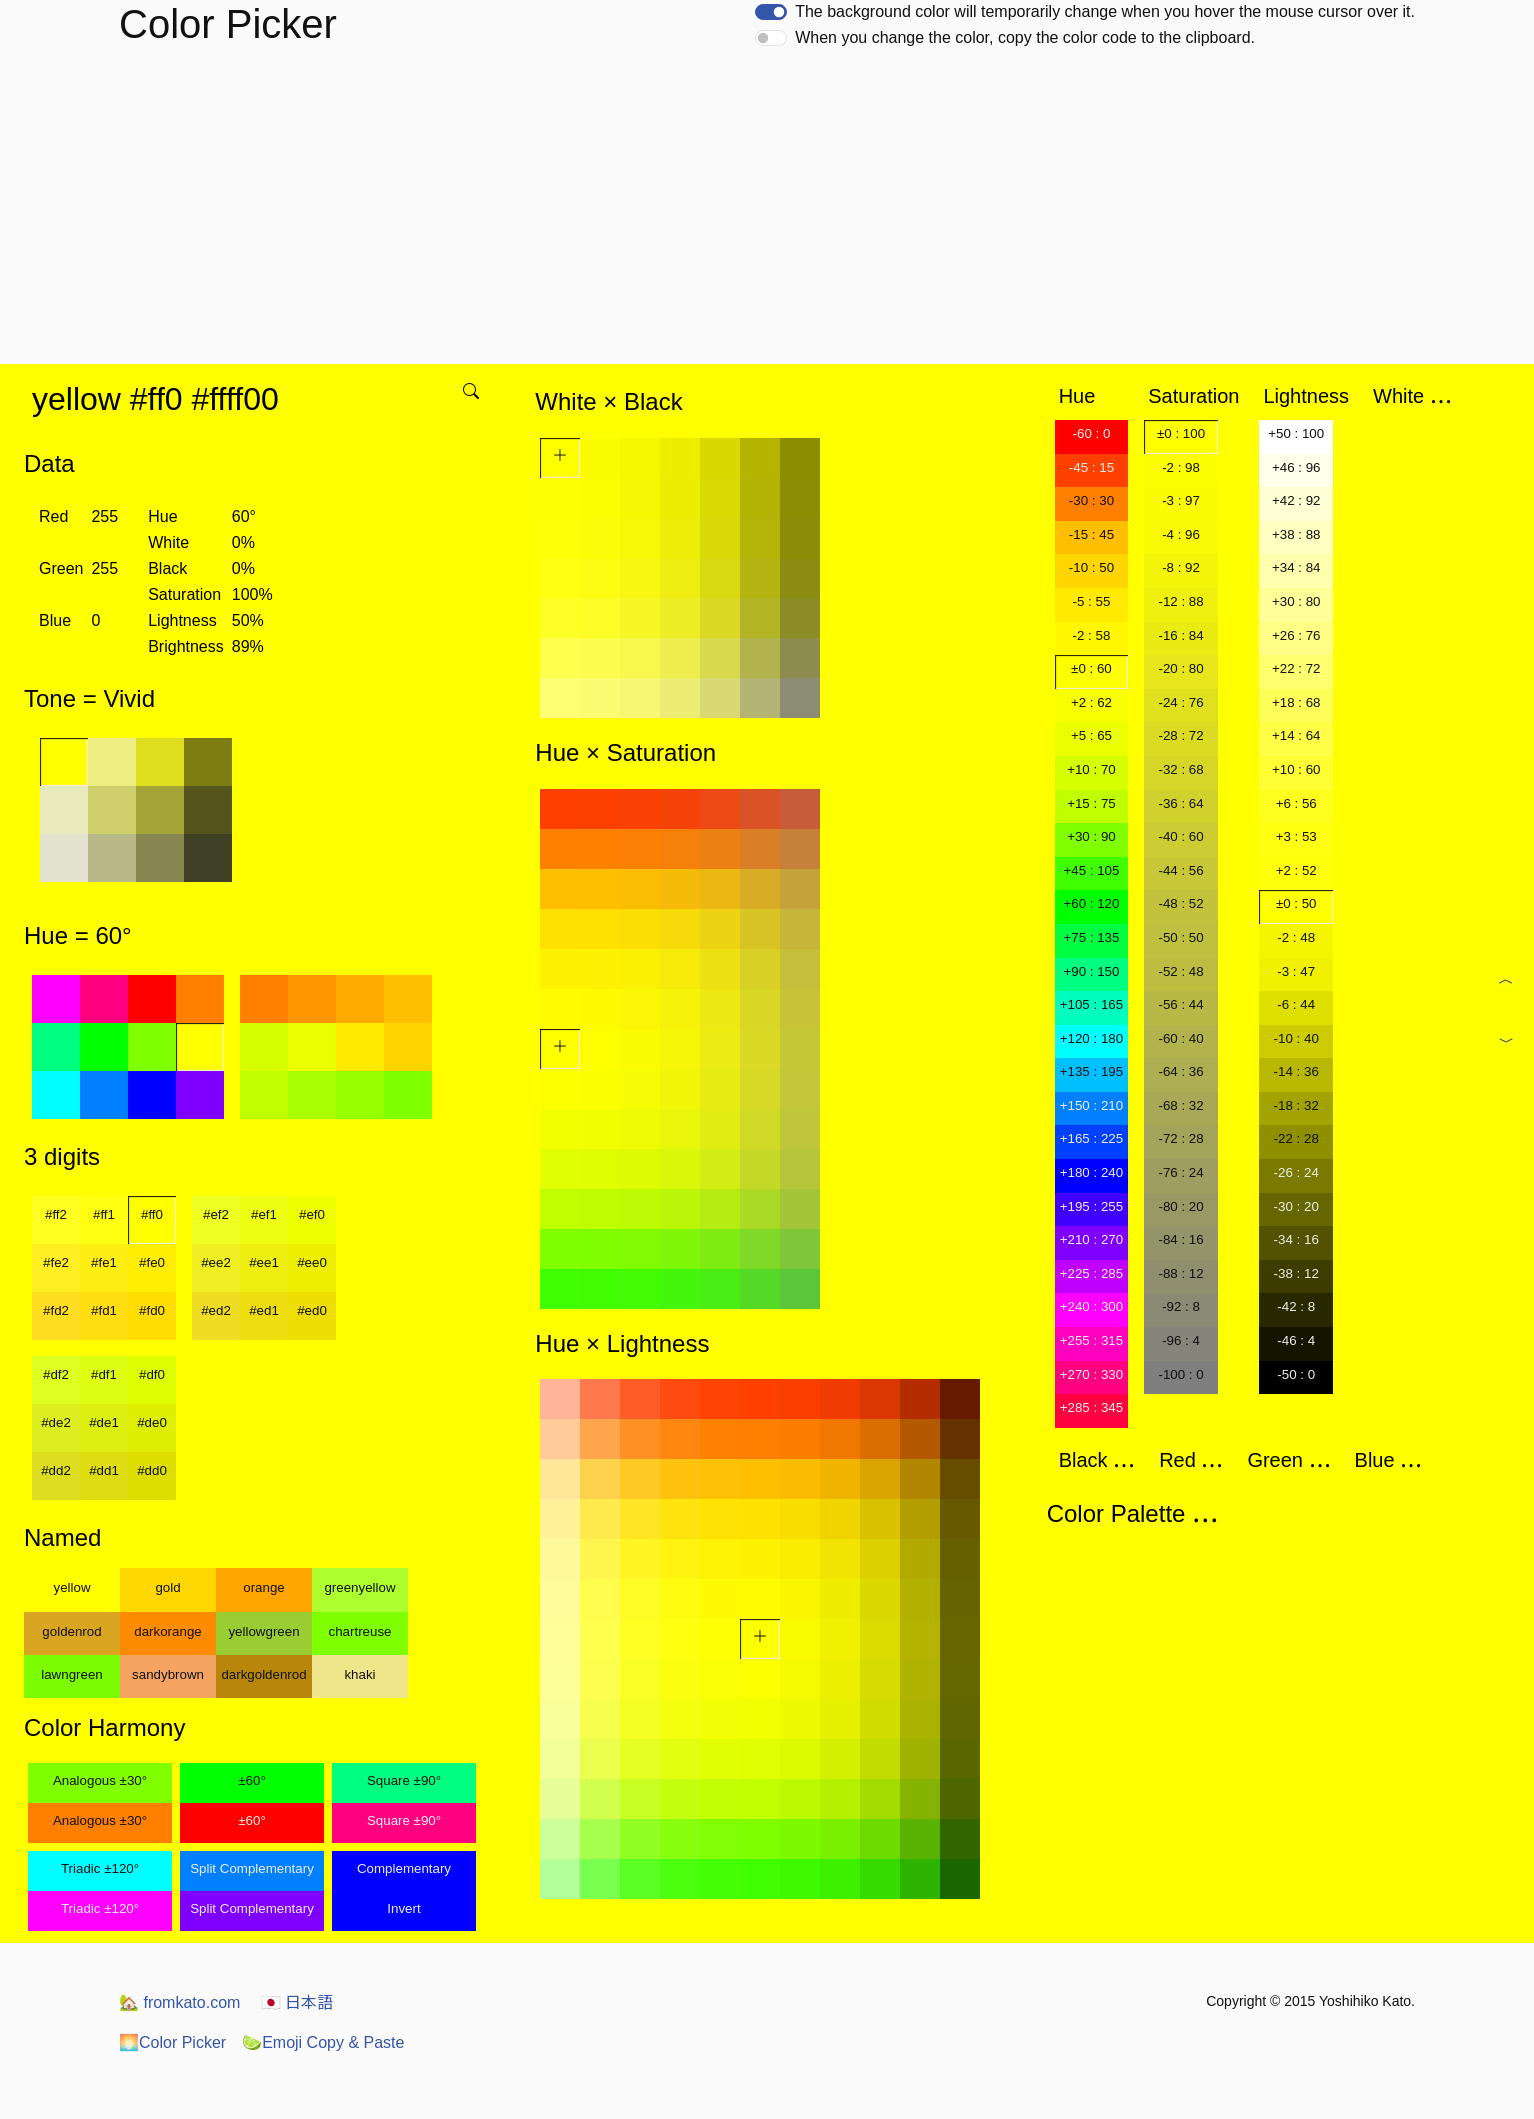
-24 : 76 (1180, 702)
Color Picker (172, 2042)
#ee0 (312, 1262)
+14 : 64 (1296, 735)
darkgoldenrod (263, 1674)
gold (167, 1587)
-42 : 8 (1296, 1306)
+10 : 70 (1091, 769)
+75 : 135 (1091, 937)
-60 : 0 (1092, 433)
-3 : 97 (1181, 500)
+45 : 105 (1091, 870)
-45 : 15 (1091, 467)
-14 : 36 (1296, 1071)
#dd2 (56, 1470)
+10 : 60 (1296, 769)
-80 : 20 (1180, 1206)
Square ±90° (404, 1780)
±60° (251, 1780)
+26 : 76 (1296, 635)
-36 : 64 (1180, 803)
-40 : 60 (1180, 836)
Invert (403, 1908)
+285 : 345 (1091, 1407)
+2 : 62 (1091, 702)
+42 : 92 (1296, 500)
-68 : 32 (1180, 1105)
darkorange (167, 1631)
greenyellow (359, 1587)
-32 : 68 (1180, 769)
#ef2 (216, 1214)
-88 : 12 (1180, 1273)
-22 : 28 (1296, 1138)
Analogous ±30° (100, 1780)
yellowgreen (263, 1631)
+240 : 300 (1091, 1306)
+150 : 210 (1091, 1105)
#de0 (152, 1422)
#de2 (56, 1422)
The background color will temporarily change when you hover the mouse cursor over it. (1105, 11)
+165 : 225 (1091, 1138)
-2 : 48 (1296, 937)
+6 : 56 (1296, 803)
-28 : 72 (1180, 735)
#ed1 (264, 1310)
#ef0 (312, 1214)
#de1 (104, 1422)
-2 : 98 (1181, 467)
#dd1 (104, 1470)
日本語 (297, 2002)
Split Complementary (252, 1868)
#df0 (152, 1374)
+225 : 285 (1091, 1273)
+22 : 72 (1296, 668)
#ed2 (216, 1310)
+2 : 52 (1296, 870)
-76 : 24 (1180, 1172)
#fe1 (104, 1262)
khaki (359, 1674)
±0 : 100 (1181, 433)
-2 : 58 (1092, 635)
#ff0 (152, 1214)
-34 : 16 (1296, 1239)
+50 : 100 (1296, 433)
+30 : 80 (1296, 601)
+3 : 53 (1296, 836)
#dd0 (152, 1470)
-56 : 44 (1180, 1004)
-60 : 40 (1180, 1038)
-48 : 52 (1180, 903)
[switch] (771, 12)
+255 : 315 (1091, 1340)
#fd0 (152, 1310)
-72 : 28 (1180, 1138)
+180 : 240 (1091, 1172)
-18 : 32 (1296, 1105)
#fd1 (104, 1310)
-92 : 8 (1181, 1306)
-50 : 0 (1296, 1374)
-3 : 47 (1296, 971)
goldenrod (71, 1631)
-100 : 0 (1180, 1374)
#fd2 (56, 1310)
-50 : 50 (1180, 937)
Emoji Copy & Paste (323, 2042)
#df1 (104, 1374)
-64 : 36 (1180, 1071)
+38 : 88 (1296, 534)
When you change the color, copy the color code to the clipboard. (1025, 37)
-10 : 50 (1091, 567)
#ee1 (264, 1262)
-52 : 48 (1180, 971)
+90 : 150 (1091, 971)
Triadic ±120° (100, 1868)
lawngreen (72, 1674)
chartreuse (360, 1631)
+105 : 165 (1091, 1004)
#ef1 (264, 1214)
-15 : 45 (1091, 534)
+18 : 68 (1296, 702)
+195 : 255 (1091, 1206)
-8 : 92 (1181, 567)
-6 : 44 (1296, 1004)
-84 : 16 (1180, 1239)
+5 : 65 (1091, 735)
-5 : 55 (1092, 601)
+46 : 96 (1296, 467)
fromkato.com (179, 2002)
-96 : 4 (1181, 1340)
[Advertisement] (767, 214)
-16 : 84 (1180, 635)
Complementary (404, 1868)
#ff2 (56, 1214)
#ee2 (216, 1262)
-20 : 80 (1180, 668)
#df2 (56, 1374)
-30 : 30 (1091, 500)
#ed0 (312, 1310)
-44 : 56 (1180, 870)
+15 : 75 (1091, 803)
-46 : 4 (1296, 1340)
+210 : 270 (1091, 1239)
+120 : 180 (1091, 1038)
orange (264, 1587)
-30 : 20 (1296, 1206)
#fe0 (152, 1262)
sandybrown (168, 1674)
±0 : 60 (1091, 668)
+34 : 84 (1296, 567)
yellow (71, 1587)
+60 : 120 (1091, 903)
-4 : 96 (1181, 534)
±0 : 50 (1296, 903)
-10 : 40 (1296, 1038)
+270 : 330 (1091, 1374)
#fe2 (56, 1262)
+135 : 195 (1091, 1071)
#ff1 (104, 1214)
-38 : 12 (1296, 1273)
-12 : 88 (1180, 601)
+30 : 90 (1091, 836)
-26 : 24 (1296, 1172)
